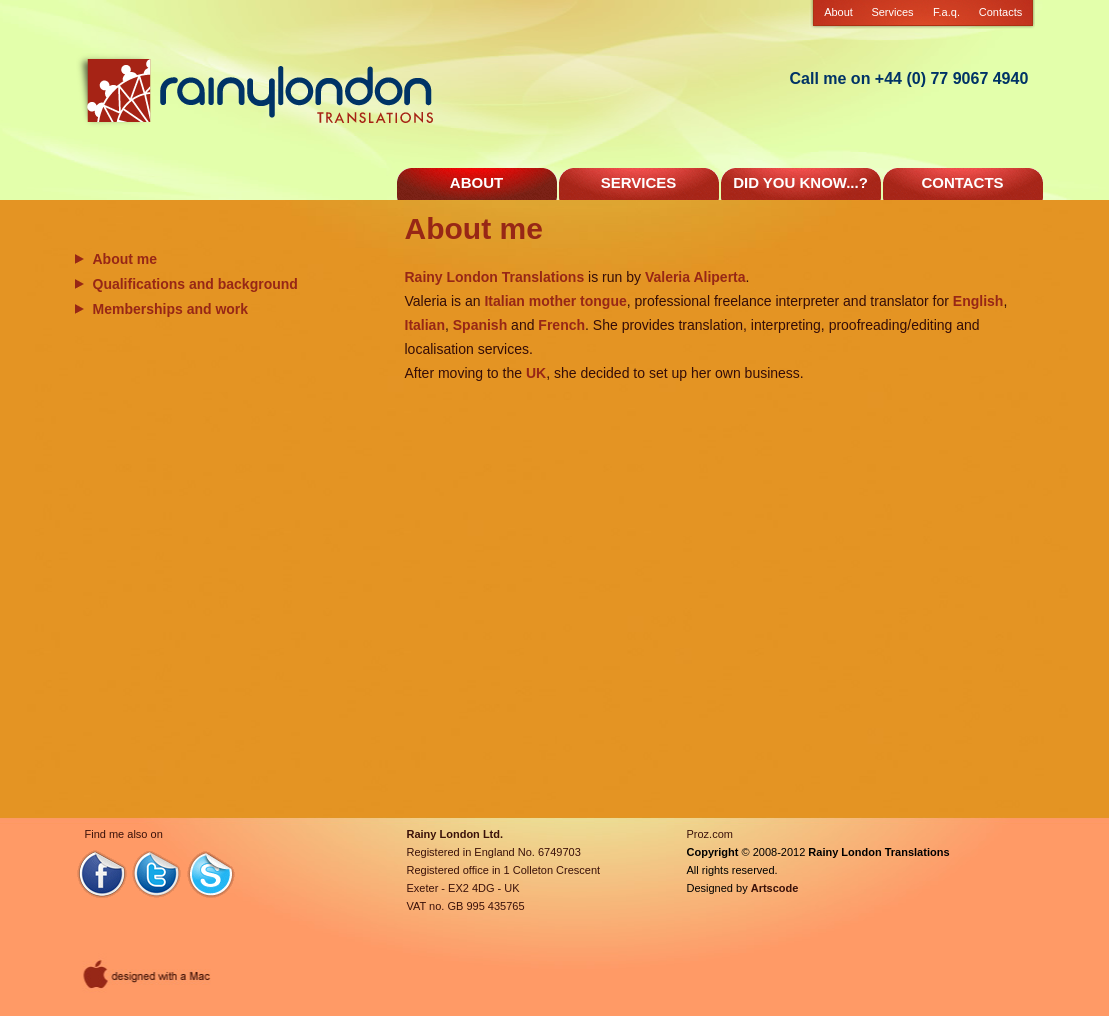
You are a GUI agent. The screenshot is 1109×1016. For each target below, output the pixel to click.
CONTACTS (962, 182)
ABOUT (476, 182)
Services (892, 12)
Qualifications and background (195, 284)
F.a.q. (946, 12)
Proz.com (710, 834)
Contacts (1000, 12)
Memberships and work (171, 309)
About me (125, 259)
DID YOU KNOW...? (800, 182)
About (838, 12)
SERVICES (639, 182)
